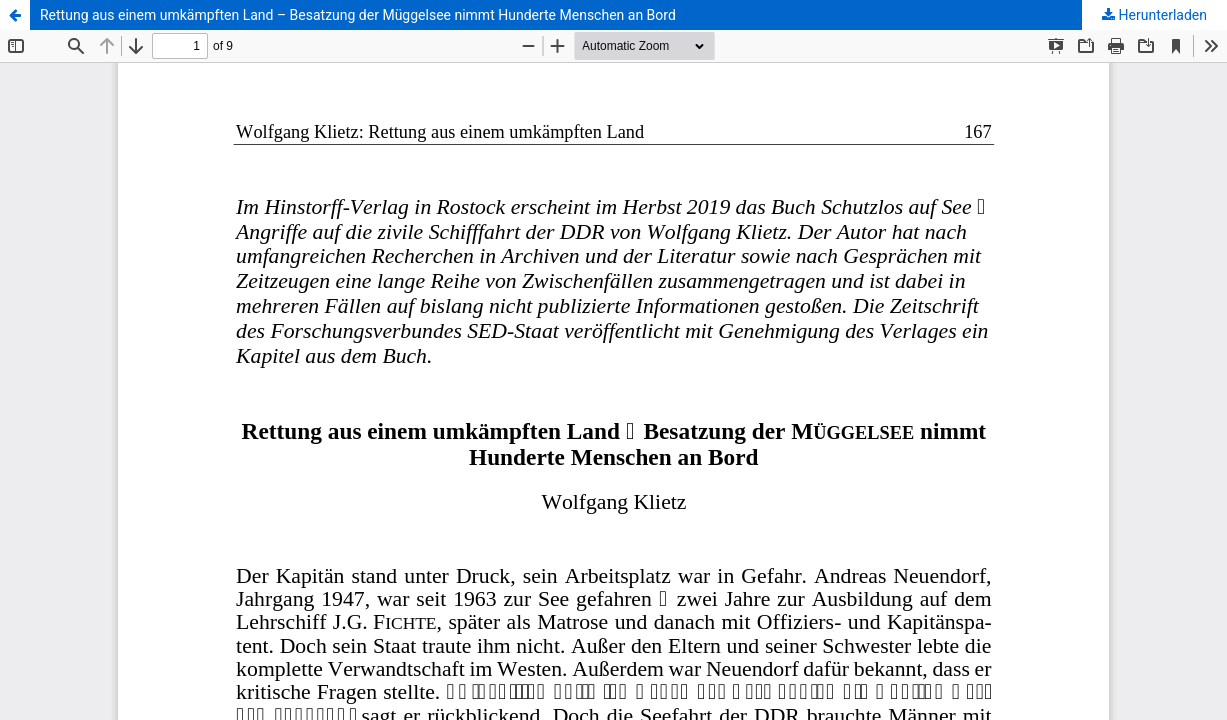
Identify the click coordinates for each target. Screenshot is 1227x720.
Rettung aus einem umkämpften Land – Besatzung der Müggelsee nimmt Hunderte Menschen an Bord (358, 15)
